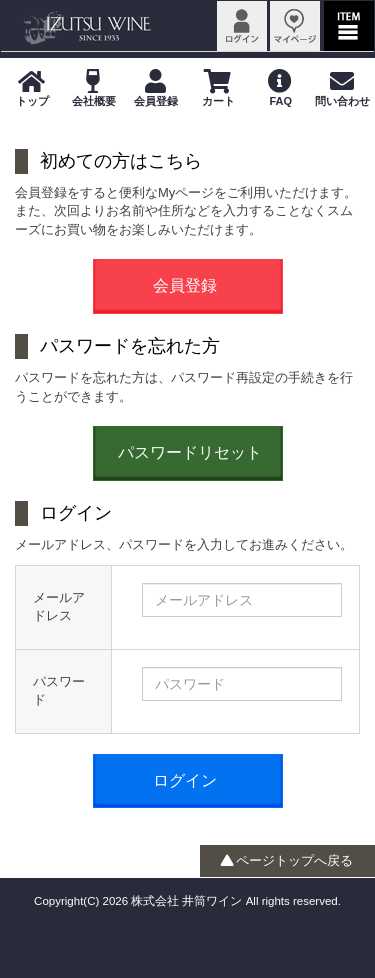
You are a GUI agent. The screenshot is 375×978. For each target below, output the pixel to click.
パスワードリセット (190, 452)
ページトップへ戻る (287, 860)
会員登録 (185, 285)
